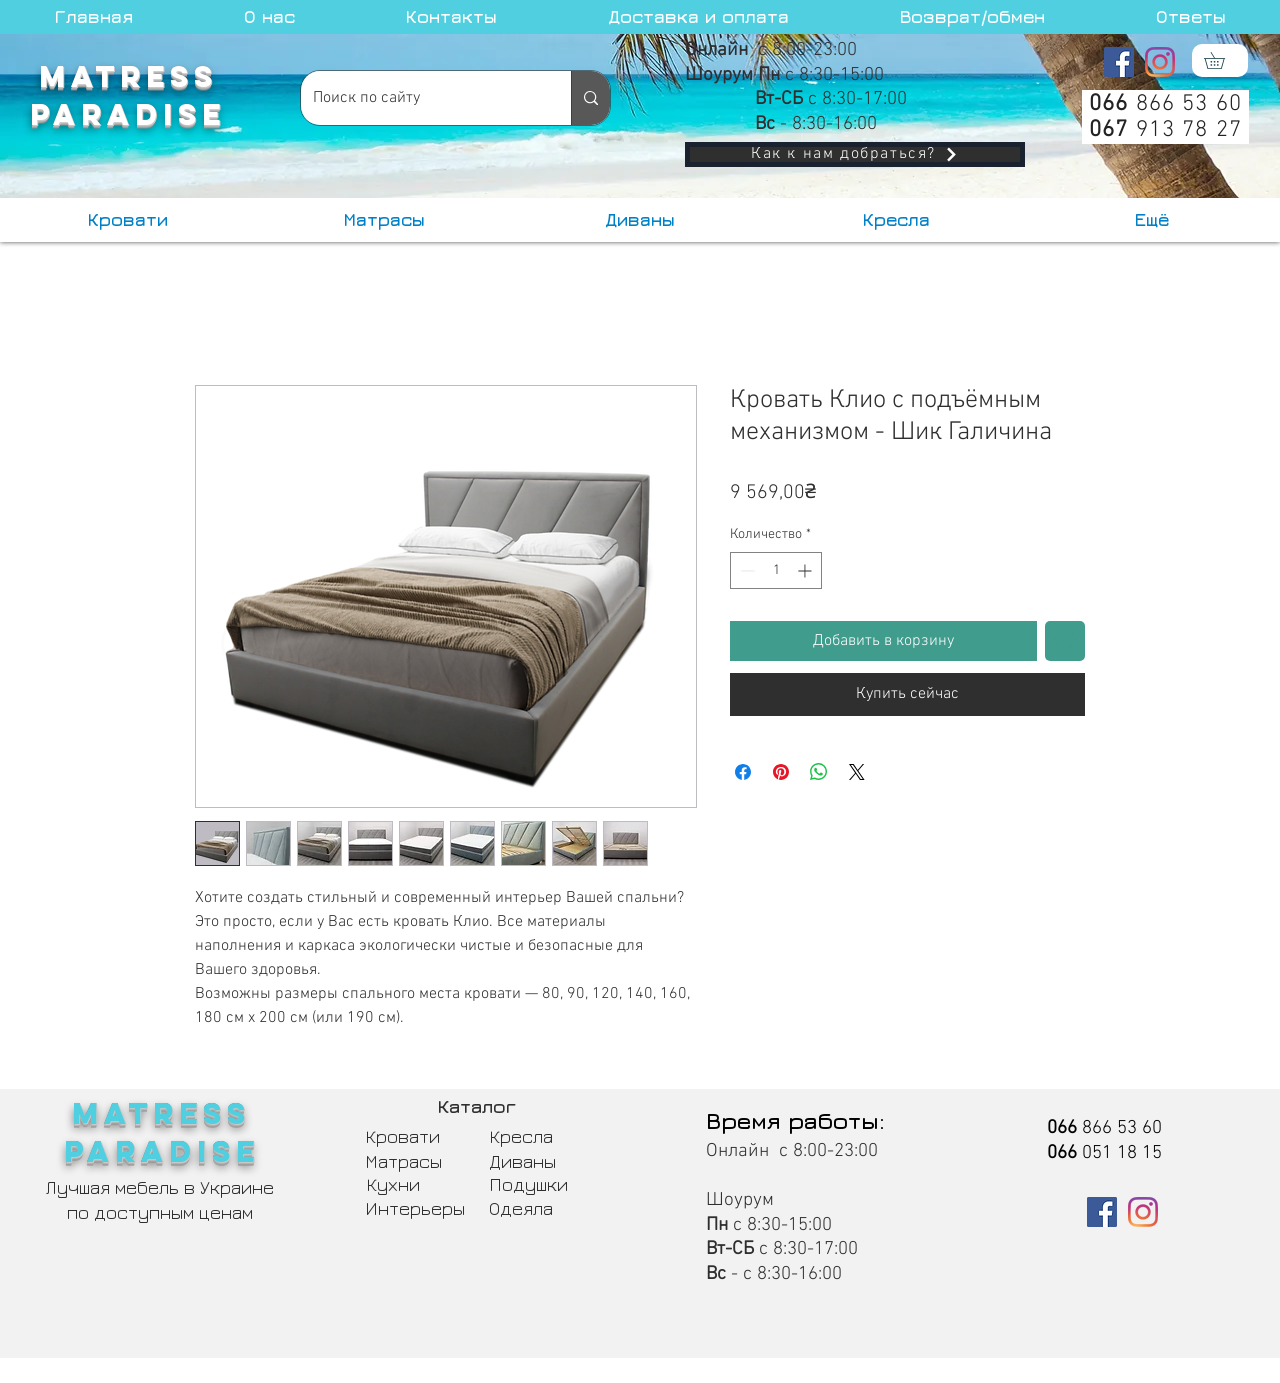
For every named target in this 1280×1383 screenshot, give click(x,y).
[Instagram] (1160, 62)
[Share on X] (857, 772)
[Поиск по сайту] (421, 98)
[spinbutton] (776, 570)
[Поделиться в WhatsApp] (819, 772)
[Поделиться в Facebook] (743, 772)
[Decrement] (745, 570)
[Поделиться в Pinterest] (781, 772)
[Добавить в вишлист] (1065, 641)
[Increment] (806, 570)
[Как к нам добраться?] (855, 154)
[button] (1222, 60)
